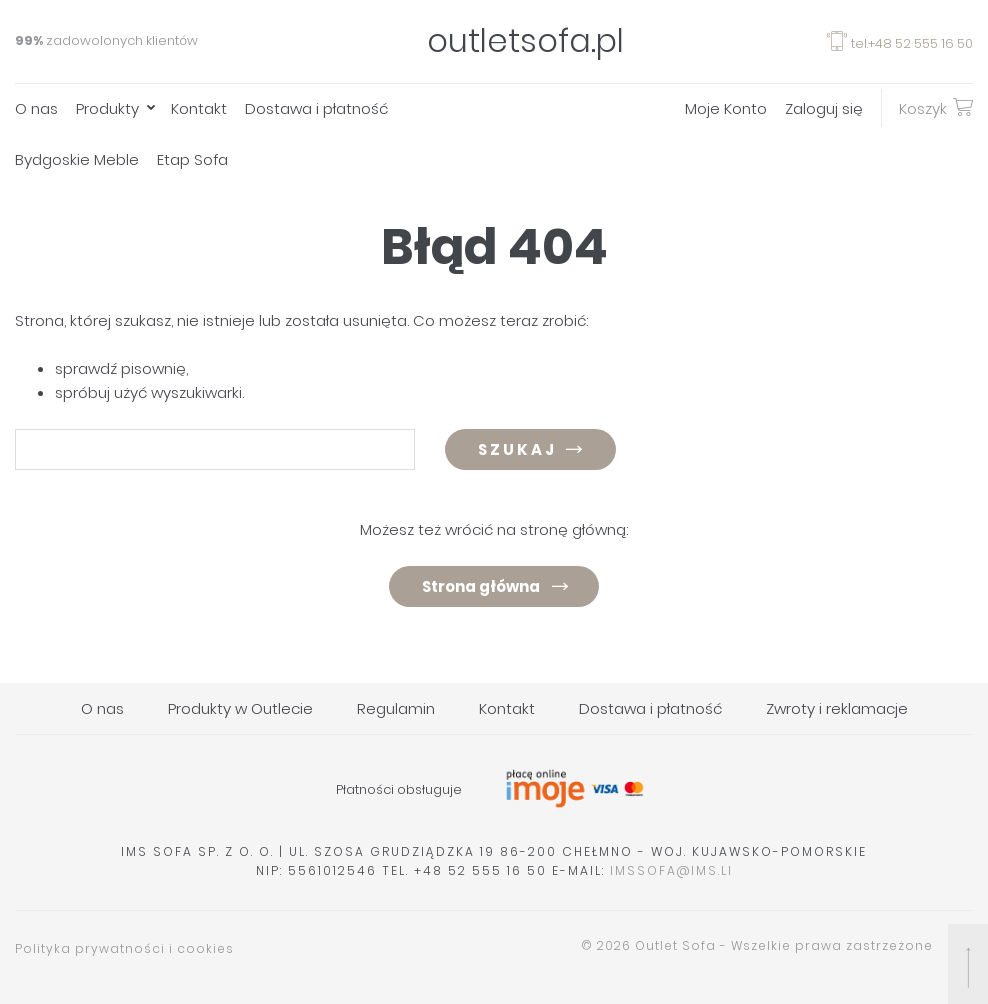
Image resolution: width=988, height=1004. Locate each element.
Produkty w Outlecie (240, 708)
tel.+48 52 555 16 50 (900, 43)
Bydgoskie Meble (77, 159)
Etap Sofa (192, 159)
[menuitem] (45, 108)
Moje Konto (726, 108)
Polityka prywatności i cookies (124, 948)
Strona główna (481, 586)
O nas (36, 108)
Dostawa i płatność (316, 108)
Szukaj (517, 449)
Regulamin (396, 708)
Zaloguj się (824, 108)
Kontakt (199, 108)
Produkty (107, 108)
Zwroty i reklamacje (837, 708)
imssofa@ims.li (671, 870)
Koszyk (936, 107)
